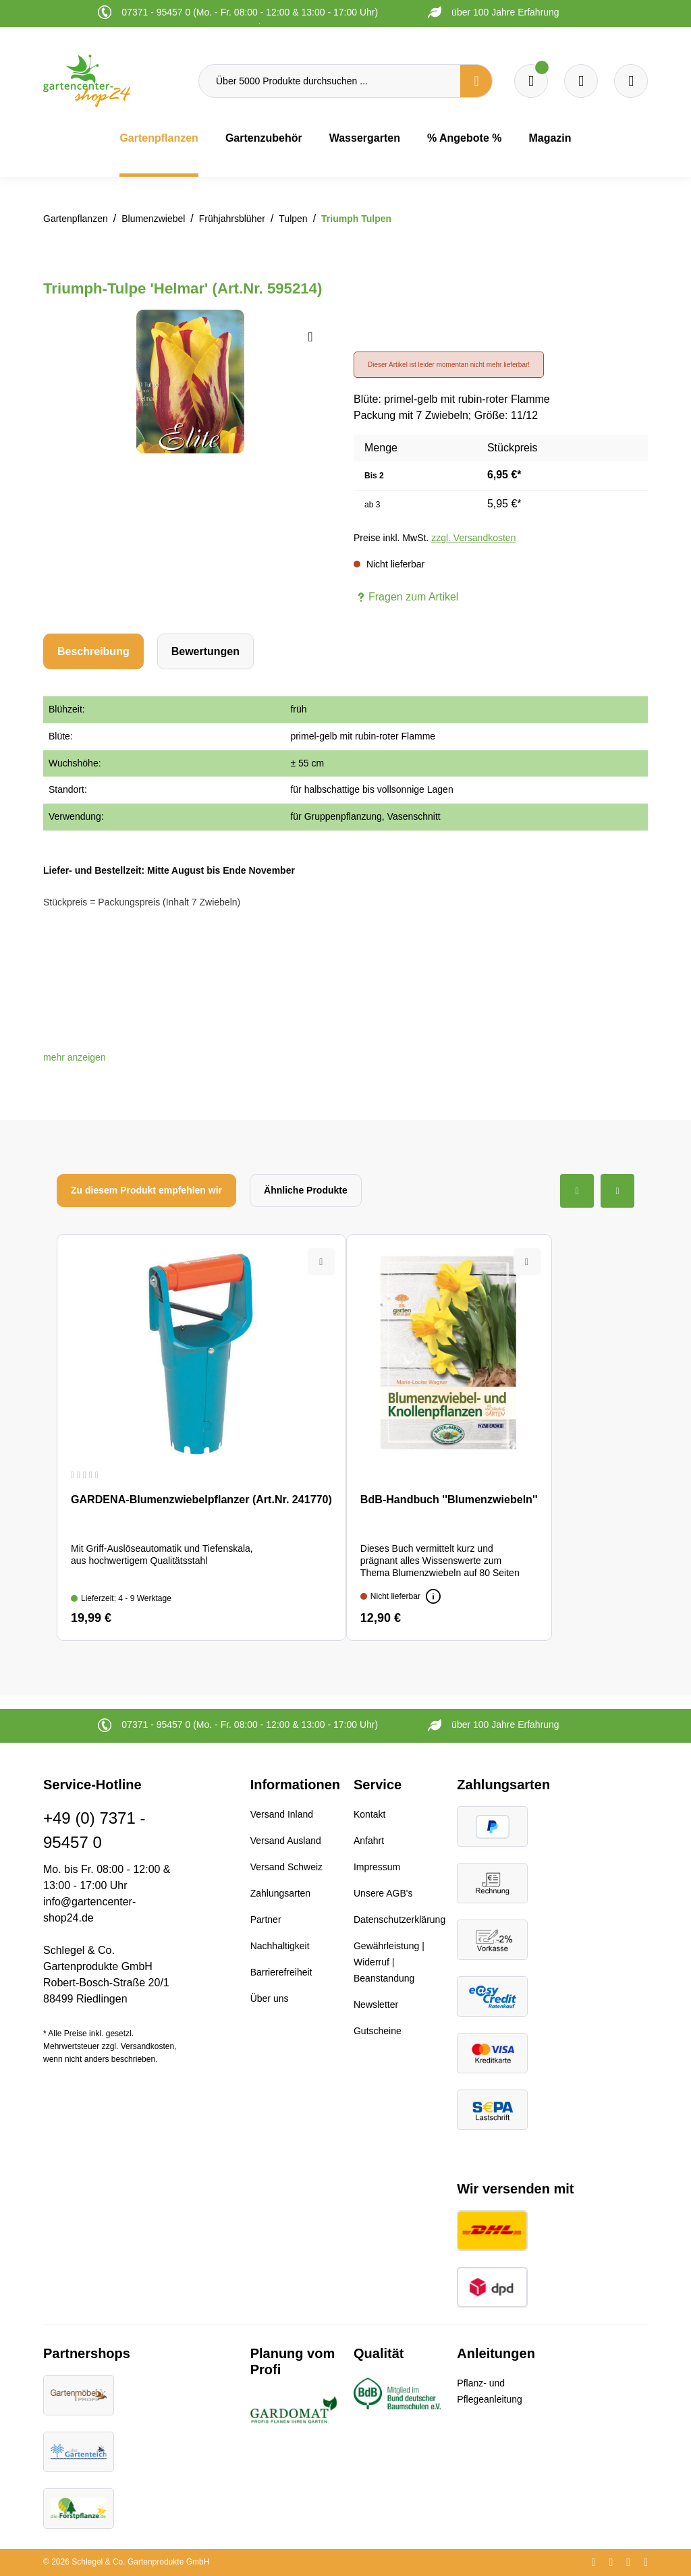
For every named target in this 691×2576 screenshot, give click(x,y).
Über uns (269, 1998)
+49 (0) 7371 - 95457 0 (94, 1830)
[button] (74, 1057)
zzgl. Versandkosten (473, 537)
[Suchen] (476, 81)
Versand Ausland (285, 1840)
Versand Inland (281, 1814)
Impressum (377, 1866)
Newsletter (376, 2004)
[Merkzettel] (531, 81)
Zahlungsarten (280, 1893)
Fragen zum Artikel (406, 597)
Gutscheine (378, 2030)
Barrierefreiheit (281, 1972)
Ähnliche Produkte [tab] (306, 1190)
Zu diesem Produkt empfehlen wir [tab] (146, 1190)
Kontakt (369, 1814)
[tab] (93, 651)
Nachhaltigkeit (280, 1945)
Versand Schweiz (286, 1866)
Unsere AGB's (383, 1893)
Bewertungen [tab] (205, 651)
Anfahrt (369, 1840)
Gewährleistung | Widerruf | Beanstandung (389, 1962)
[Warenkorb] (581, 81)
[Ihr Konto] (631, 81)
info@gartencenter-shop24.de (89, 1910)
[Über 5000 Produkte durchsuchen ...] (329, 81)
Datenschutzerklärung (399, 1919)
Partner (265, 1919)
